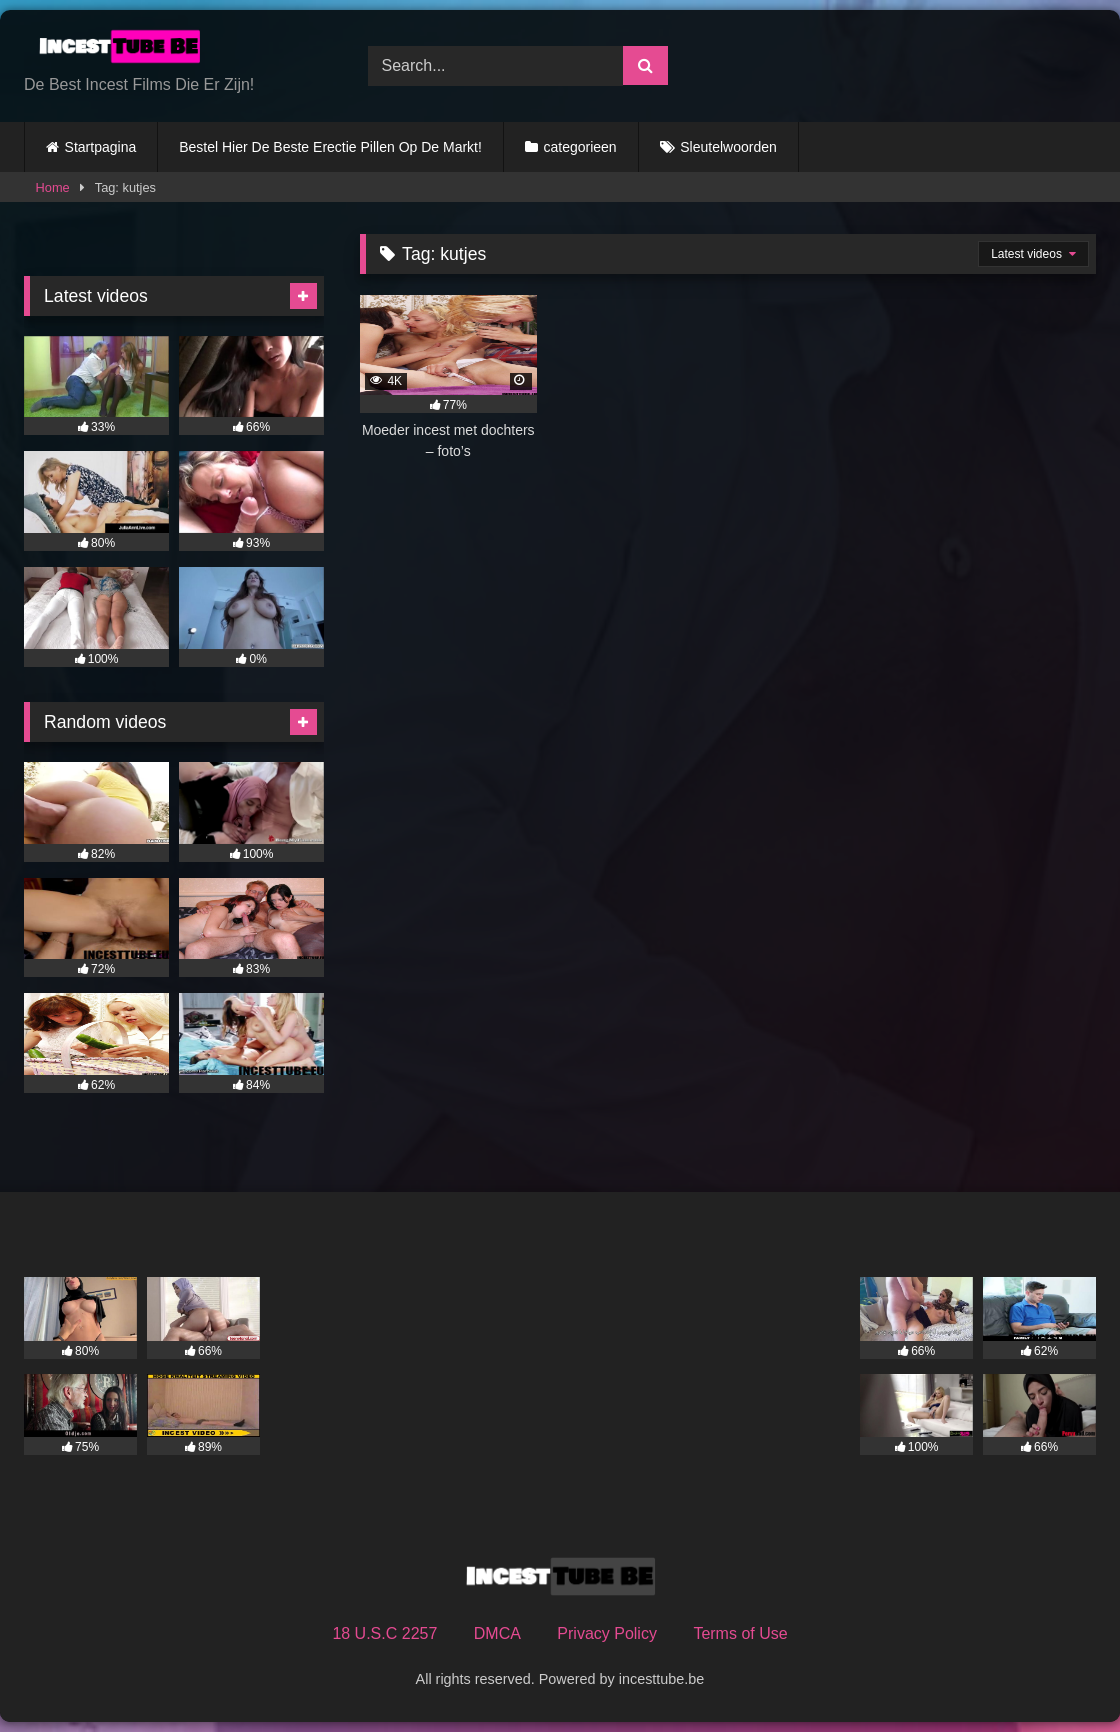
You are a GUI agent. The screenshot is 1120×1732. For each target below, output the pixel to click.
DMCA (497, 1633)
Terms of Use (740, 1633)
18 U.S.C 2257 (384, 1633)
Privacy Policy (607, 1633)
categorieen (579, 147)
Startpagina (101, 147)
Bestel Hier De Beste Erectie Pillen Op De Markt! (330, 147)
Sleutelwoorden (728, 147)
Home (53, 187)
